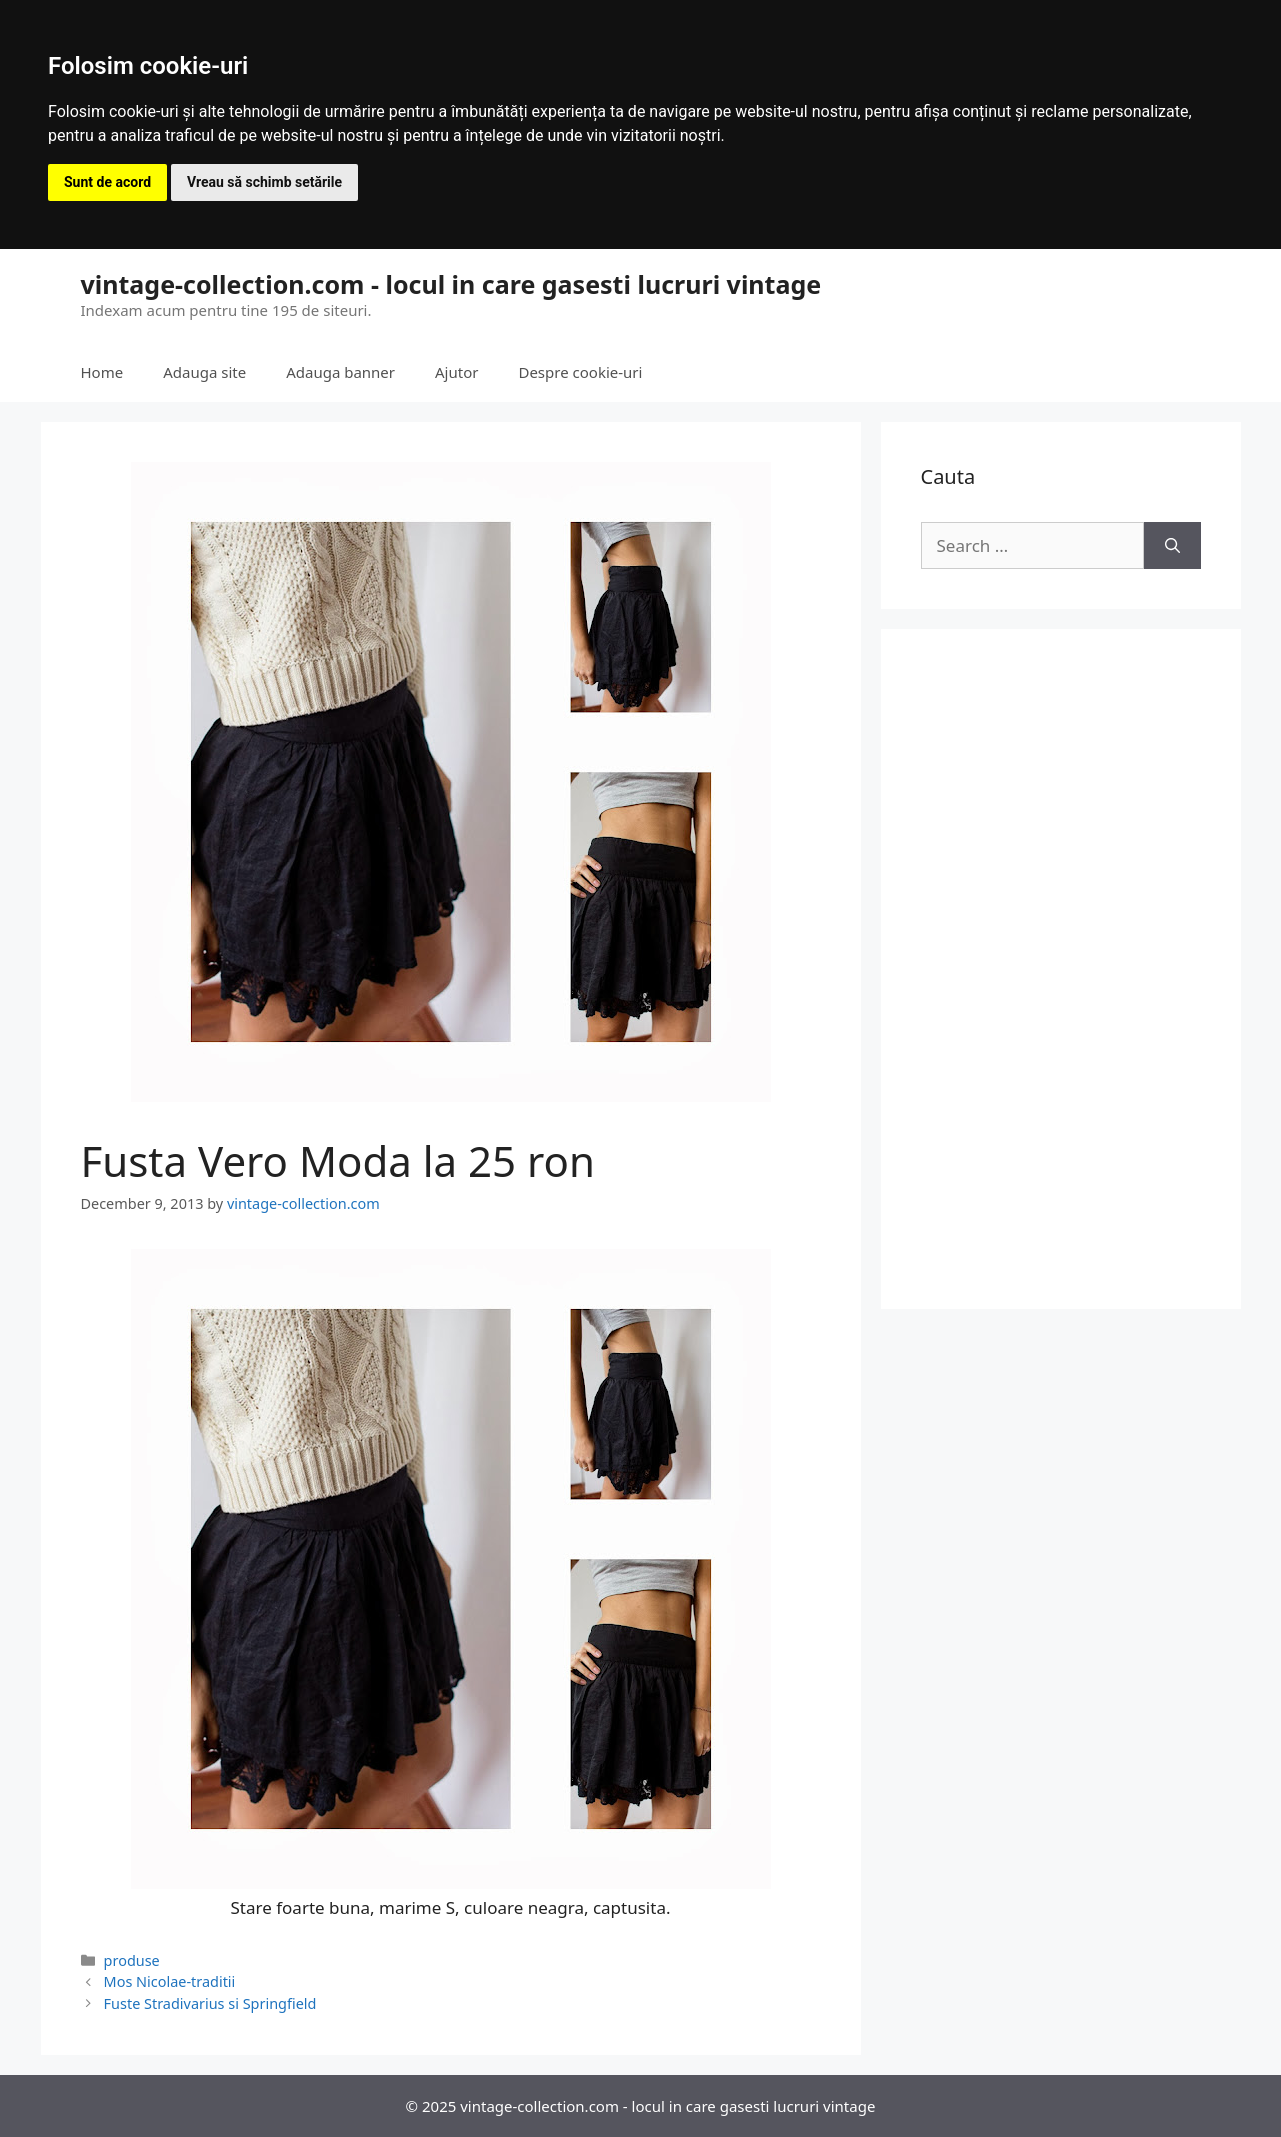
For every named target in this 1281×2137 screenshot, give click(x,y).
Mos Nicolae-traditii (170, 1981)
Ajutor (456, 372)
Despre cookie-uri (580, 372)
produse (132, 1960)
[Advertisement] (1061, 969)
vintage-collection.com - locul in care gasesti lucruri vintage (451, 284)
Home (102, 372)
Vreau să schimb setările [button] (264, 182)
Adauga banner (340, 372)
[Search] (1172, 546)
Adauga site (204, 372)
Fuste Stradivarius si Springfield (210, 2003)
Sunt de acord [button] (107, 182)
